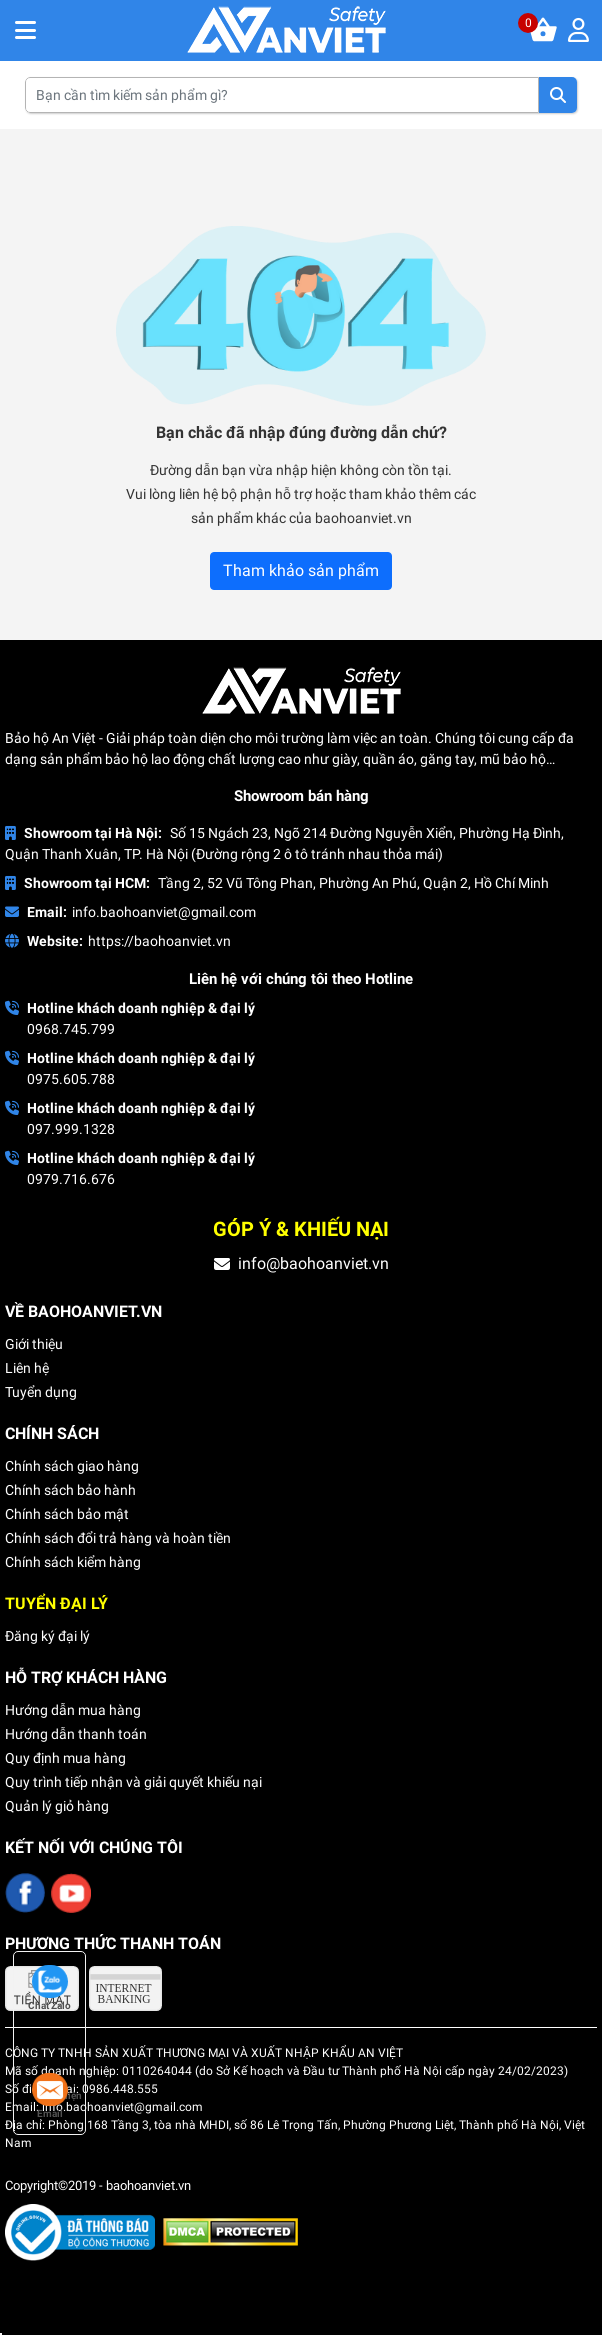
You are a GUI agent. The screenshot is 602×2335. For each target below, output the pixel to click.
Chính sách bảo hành (70, 1490)
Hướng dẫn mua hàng (73, 1710)
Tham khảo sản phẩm (301, 570)
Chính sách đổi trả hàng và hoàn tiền (118, 1538)
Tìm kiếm (558, 95)
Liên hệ (27, 1368)
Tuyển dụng (41, 1392)
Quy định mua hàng (65, 1758)
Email (49, 2096)
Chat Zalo (49, 1988)
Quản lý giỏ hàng (57, 1806)
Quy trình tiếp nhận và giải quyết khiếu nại (133, 1782)
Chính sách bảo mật (67, 1514)
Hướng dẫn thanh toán (76, 1734)
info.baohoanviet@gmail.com (164, 912)
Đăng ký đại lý (47, 1636)
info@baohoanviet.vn (313, 1263)
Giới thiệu (34, 1344)
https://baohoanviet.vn (159, 941)
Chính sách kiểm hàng (73, 1562)
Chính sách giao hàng (72, 1466)
